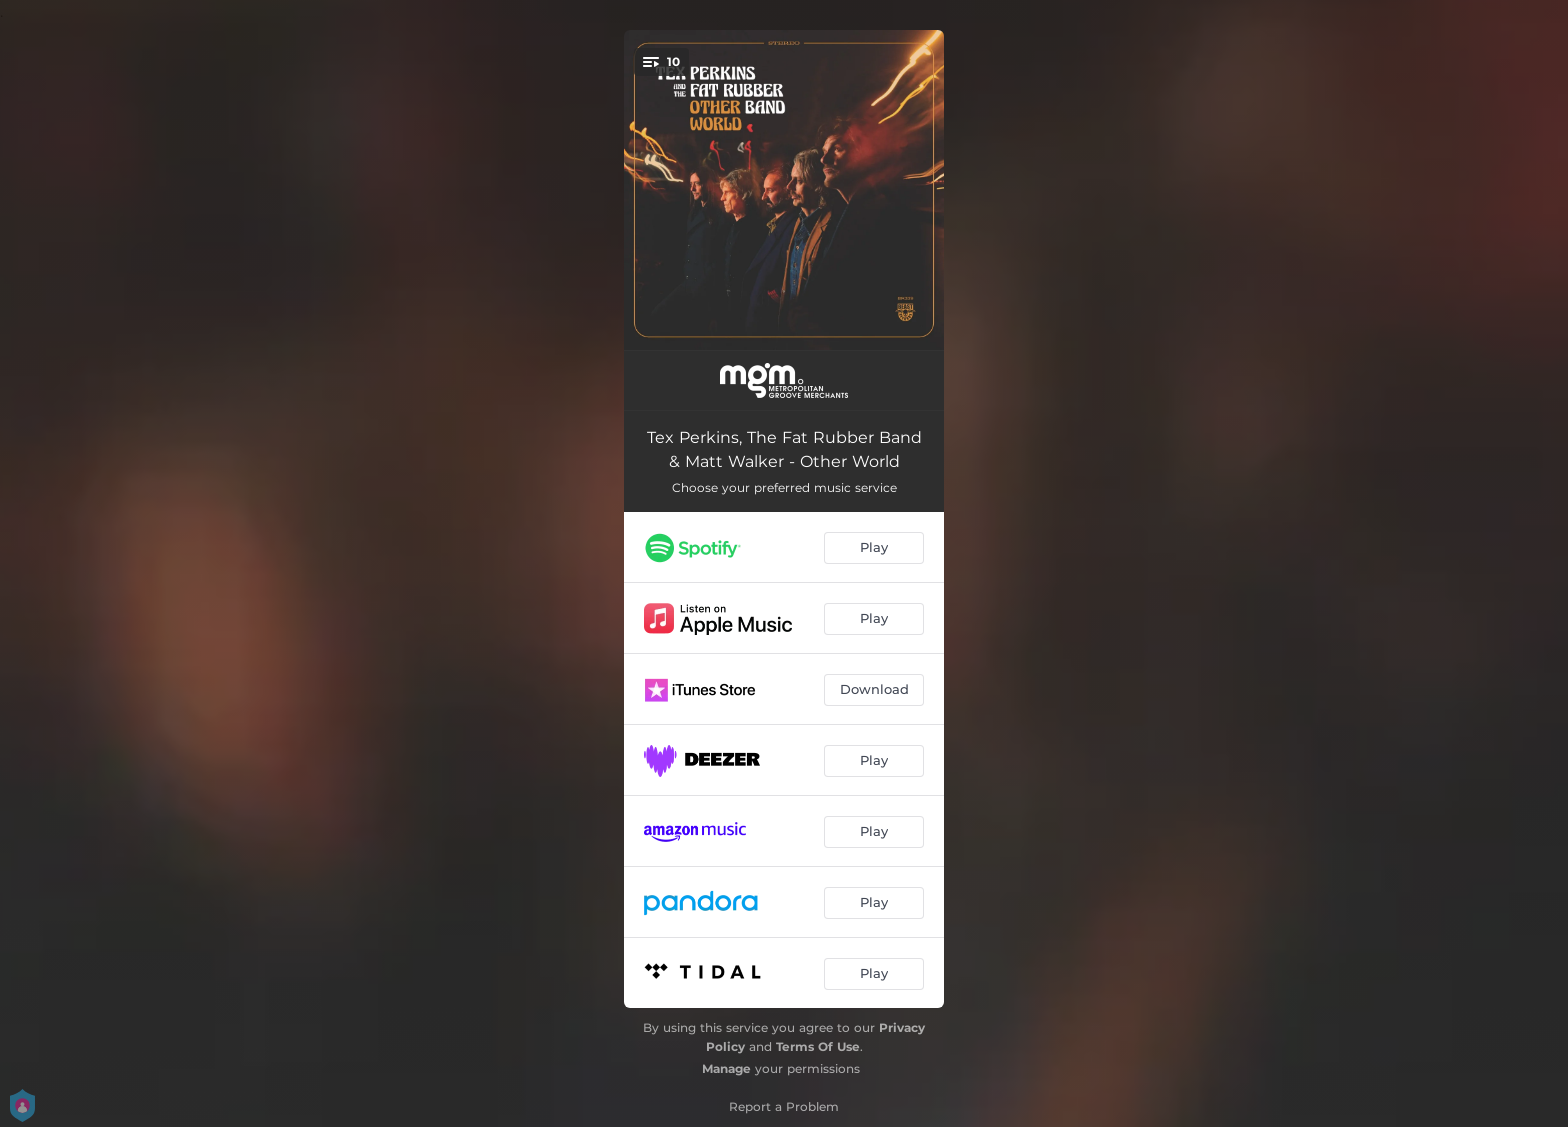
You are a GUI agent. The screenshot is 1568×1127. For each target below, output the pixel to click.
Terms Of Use (818, 1046)
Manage (726, 1068)
